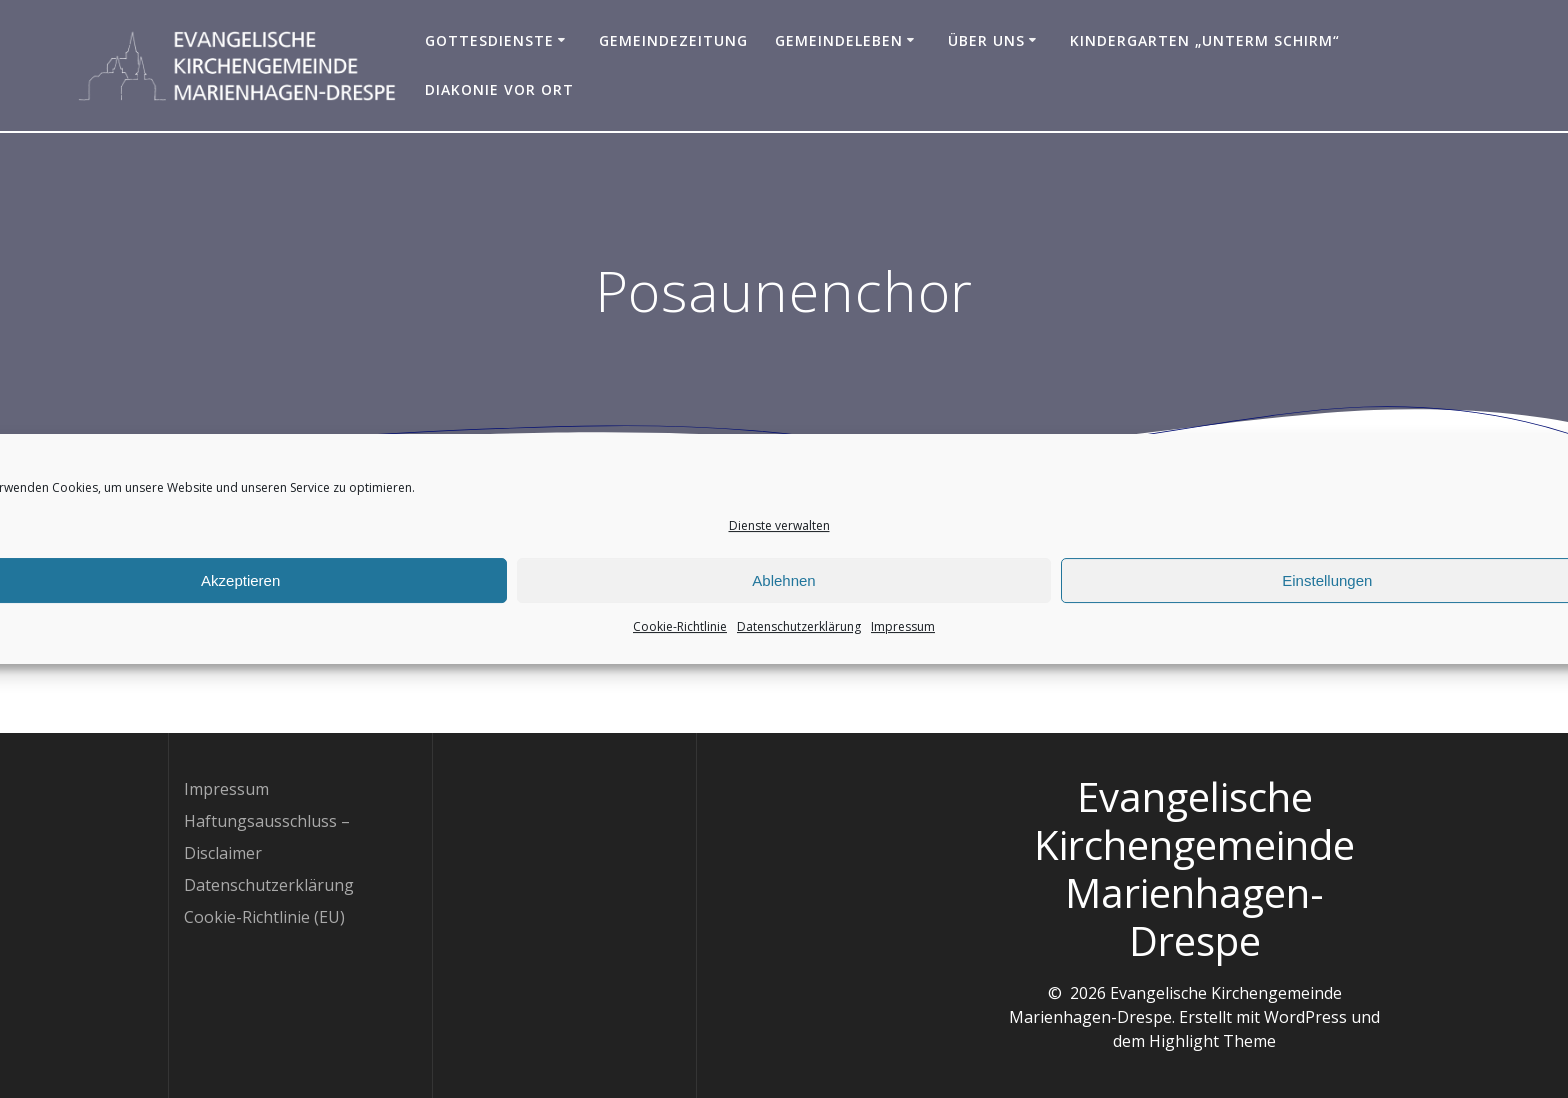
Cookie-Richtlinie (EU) (264, 917)
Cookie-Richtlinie (680, 637)
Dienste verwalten (779, 536)
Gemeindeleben (839, 40)
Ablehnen (783, 590)
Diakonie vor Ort (499, 89)
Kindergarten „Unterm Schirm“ (1205, 40)
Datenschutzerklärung (799, 637)
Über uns (986, 40)
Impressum (903, 637)
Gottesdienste (489, 40)
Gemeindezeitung (673, 40)
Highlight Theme (1212, 1041)
